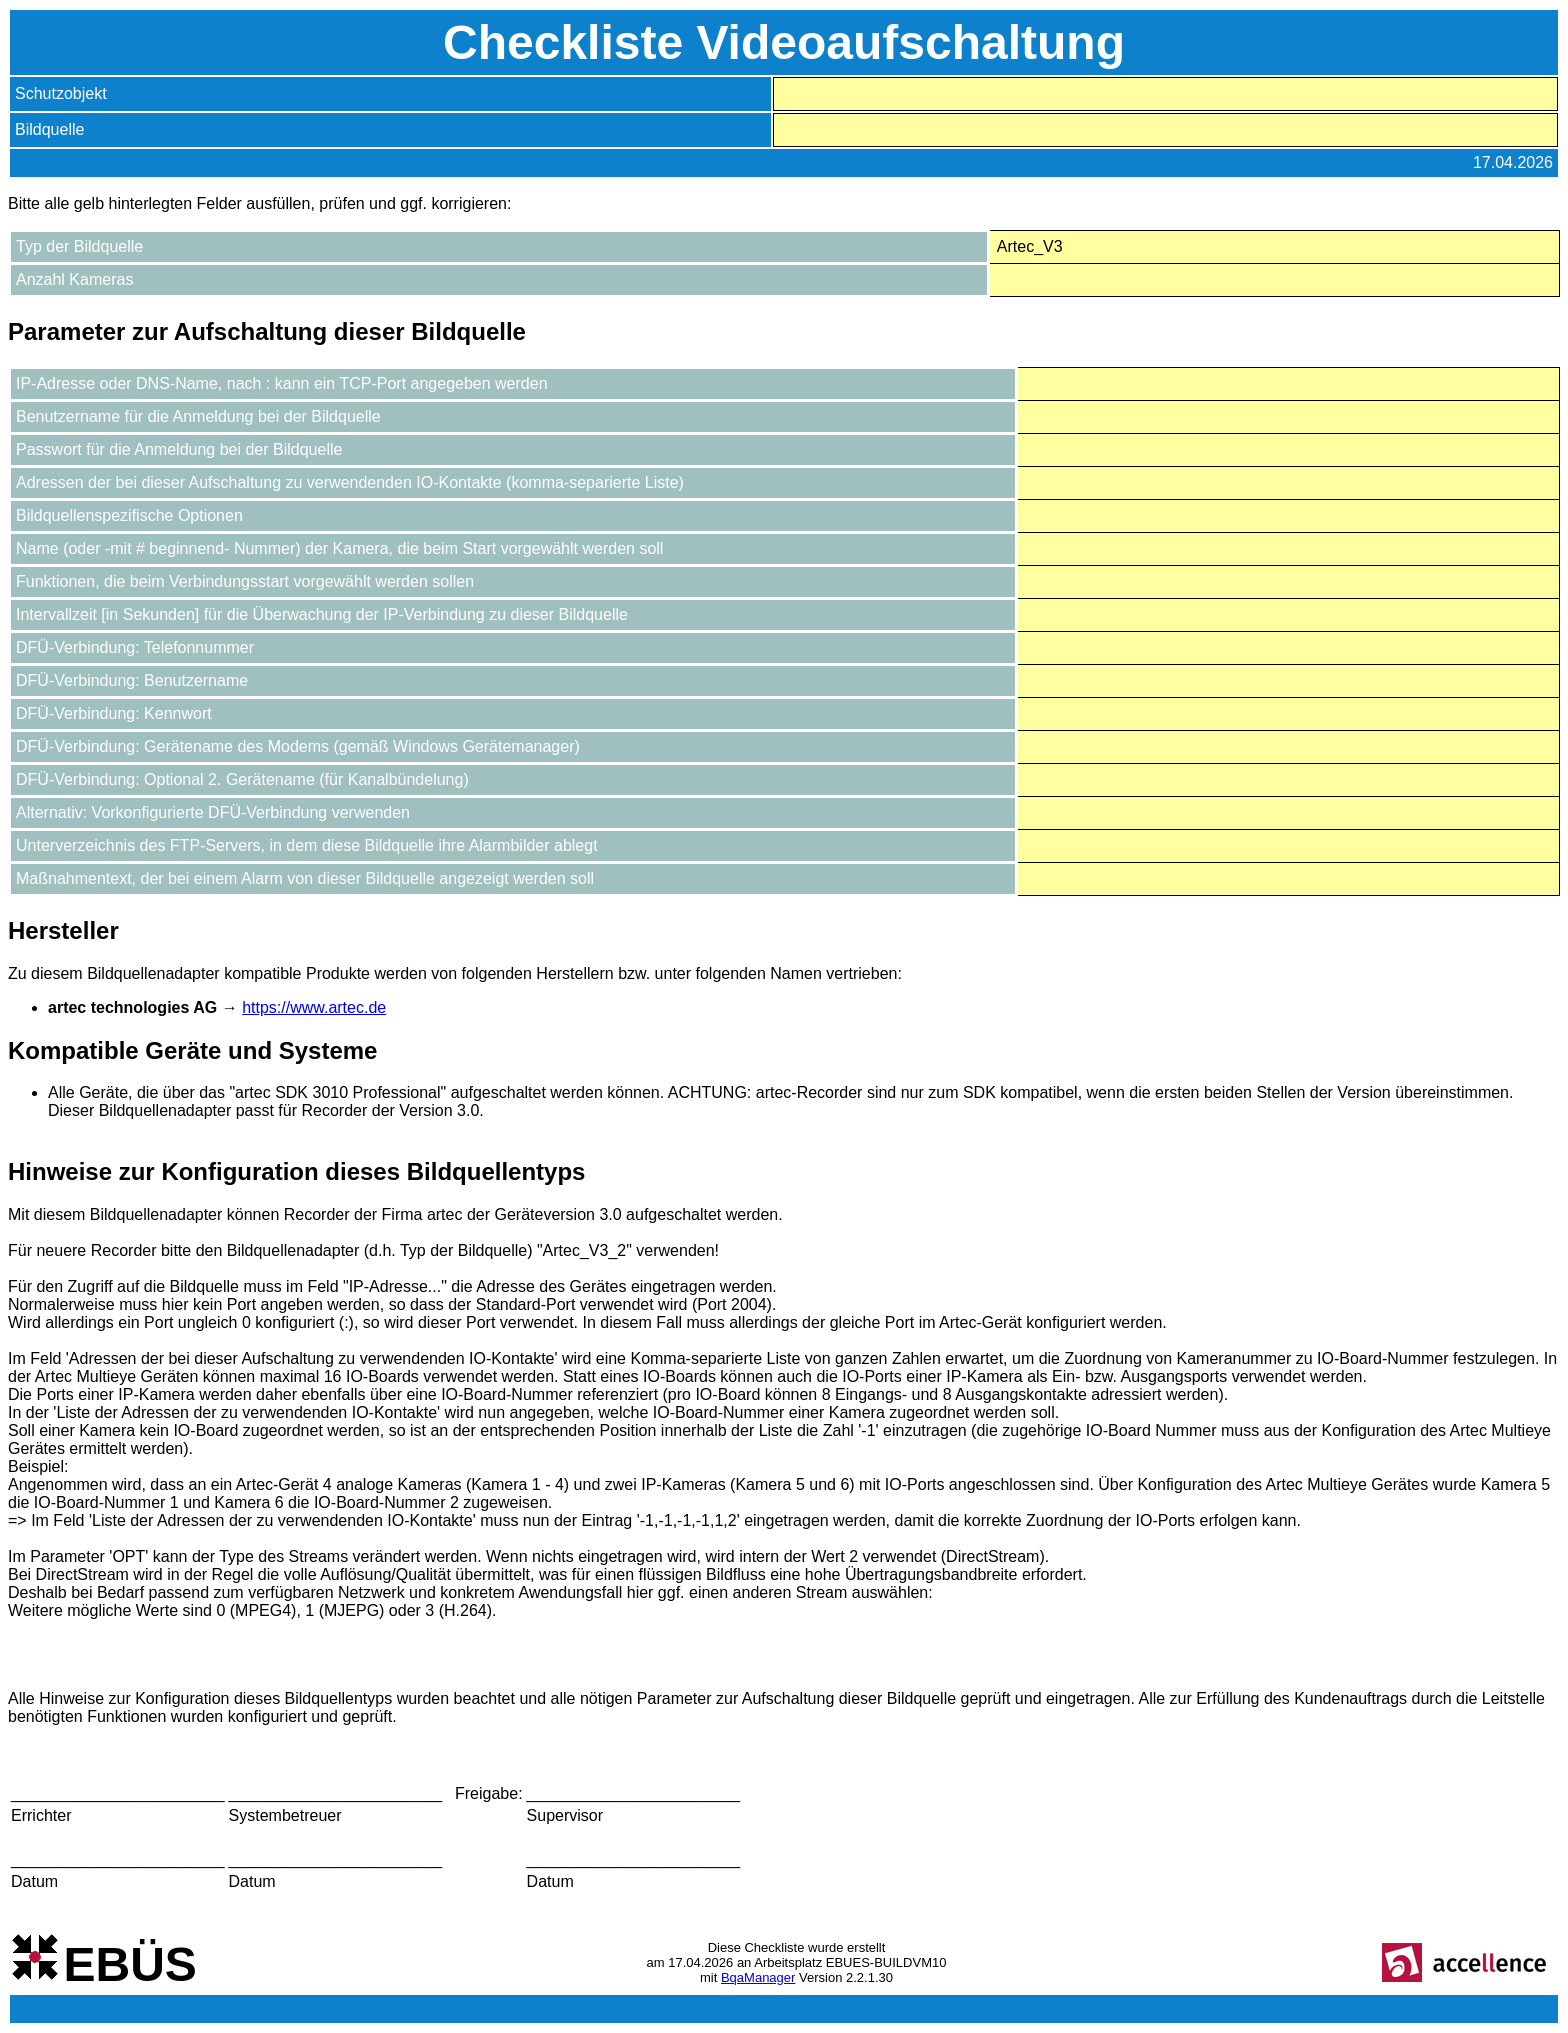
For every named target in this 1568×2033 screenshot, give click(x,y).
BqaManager (758, 1977)
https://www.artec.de (314, 1007)
